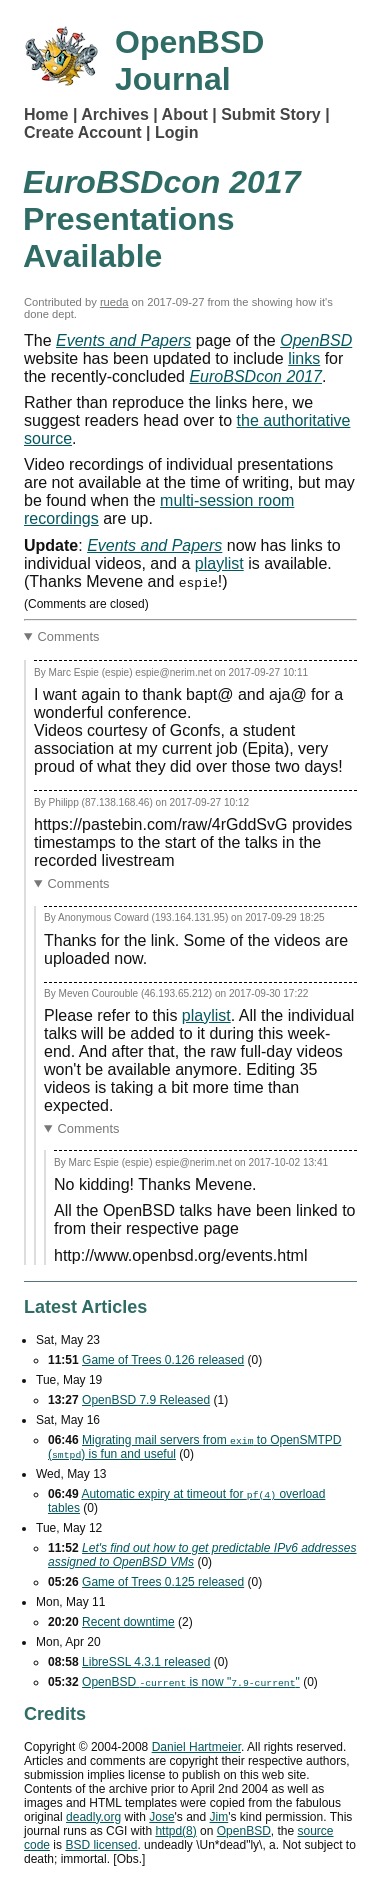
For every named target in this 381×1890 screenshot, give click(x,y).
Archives (115, 114)
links (304, 358)
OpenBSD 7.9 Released (146, 1400)
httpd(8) (175, 1831)
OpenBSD (244, 1831)
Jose (161, 1817)
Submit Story (271, 114)
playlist (219, 563)
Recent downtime (128, 1622)
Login (177, 132)
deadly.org (93, 1817)
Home (46, 114)
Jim (219, 1817)
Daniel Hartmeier (196, 1747)
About (185, 114)
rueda (114, 302)
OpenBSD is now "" (191, 1682)
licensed (101, 1845)
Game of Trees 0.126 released (163, 1360)
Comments (69, 636)
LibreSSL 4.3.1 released (146, 1662)
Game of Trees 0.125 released (163, 1582)
